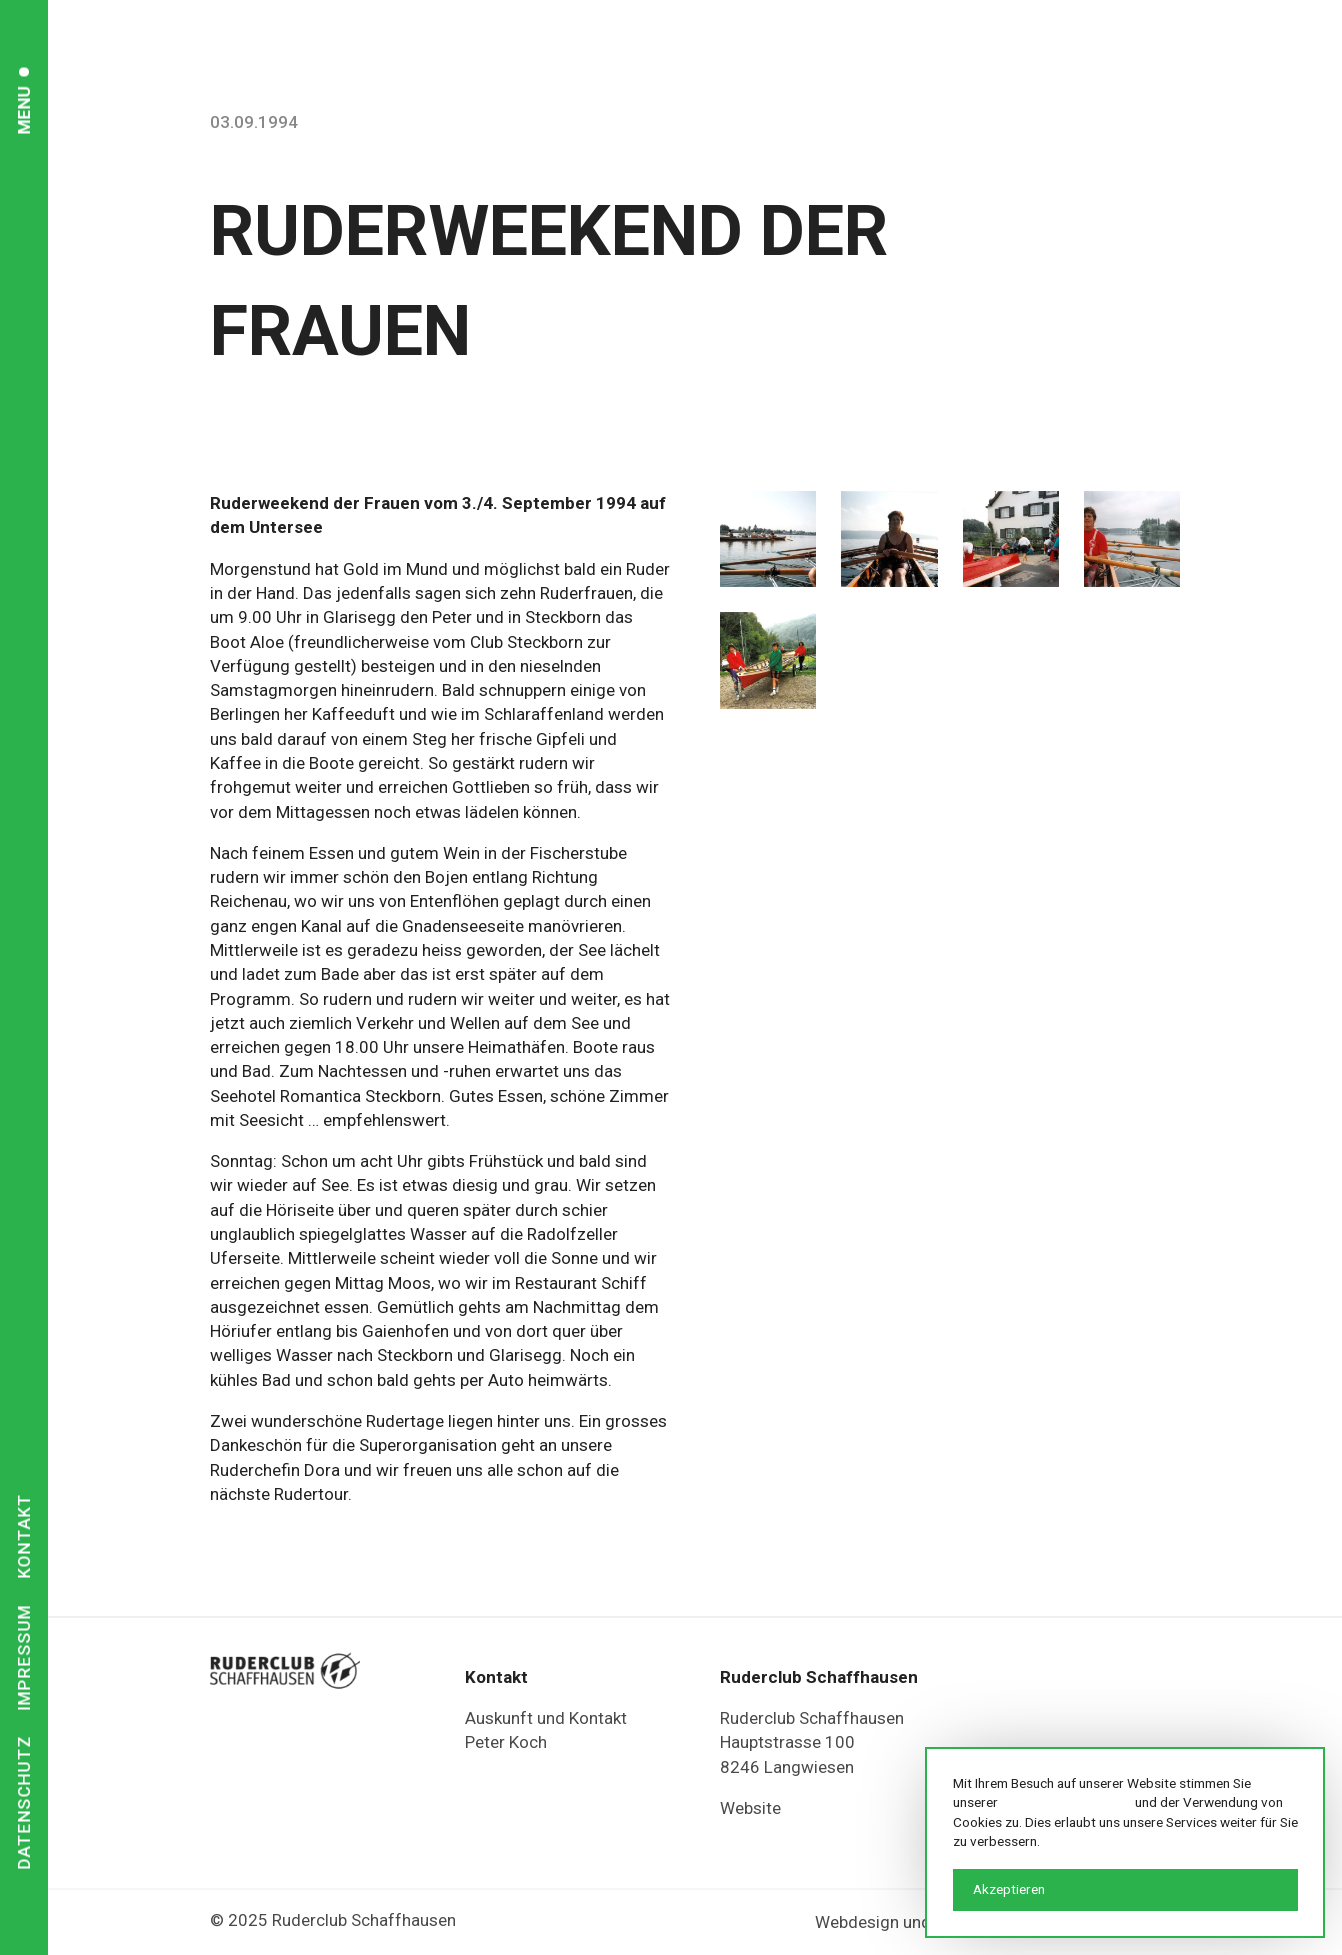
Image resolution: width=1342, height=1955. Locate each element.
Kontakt (24, 1535)
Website (750, 1808)
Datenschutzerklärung (1066, 1802)
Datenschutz (24, 1802)
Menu (24, 110)
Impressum (24, 1657)
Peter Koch (506, 1742)
